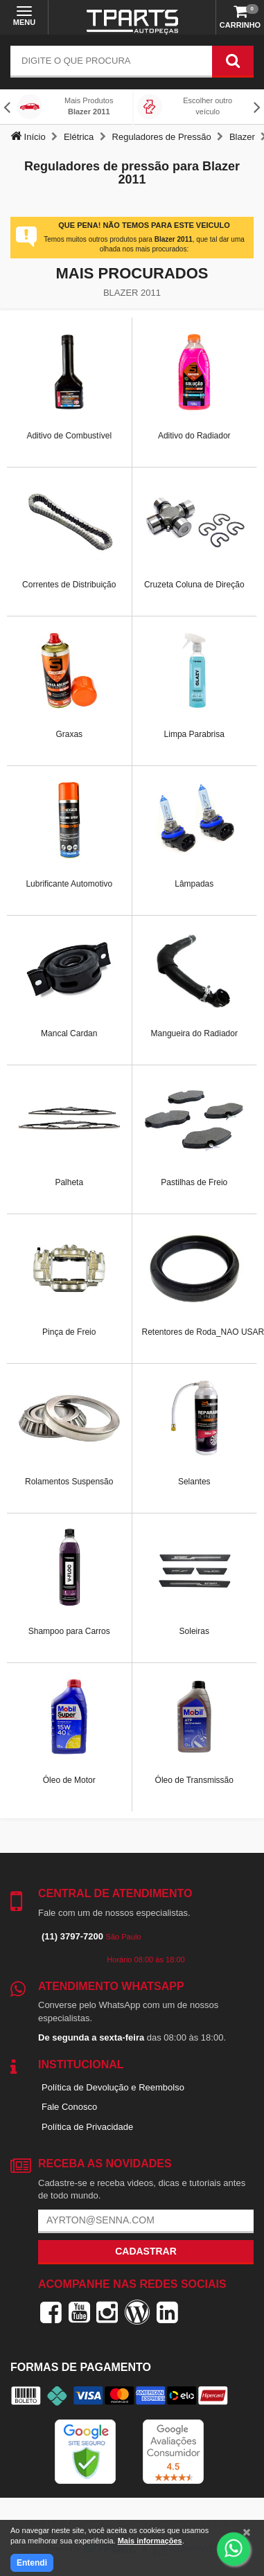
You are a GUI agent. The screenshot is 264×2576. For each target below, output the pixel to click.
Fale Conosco (69, 2107)
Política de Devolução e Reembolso (113, 2087)
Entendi (32, 2563)
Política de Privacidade (87, 2127)
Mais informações (150, 2541)
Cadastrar (146, 2251)
